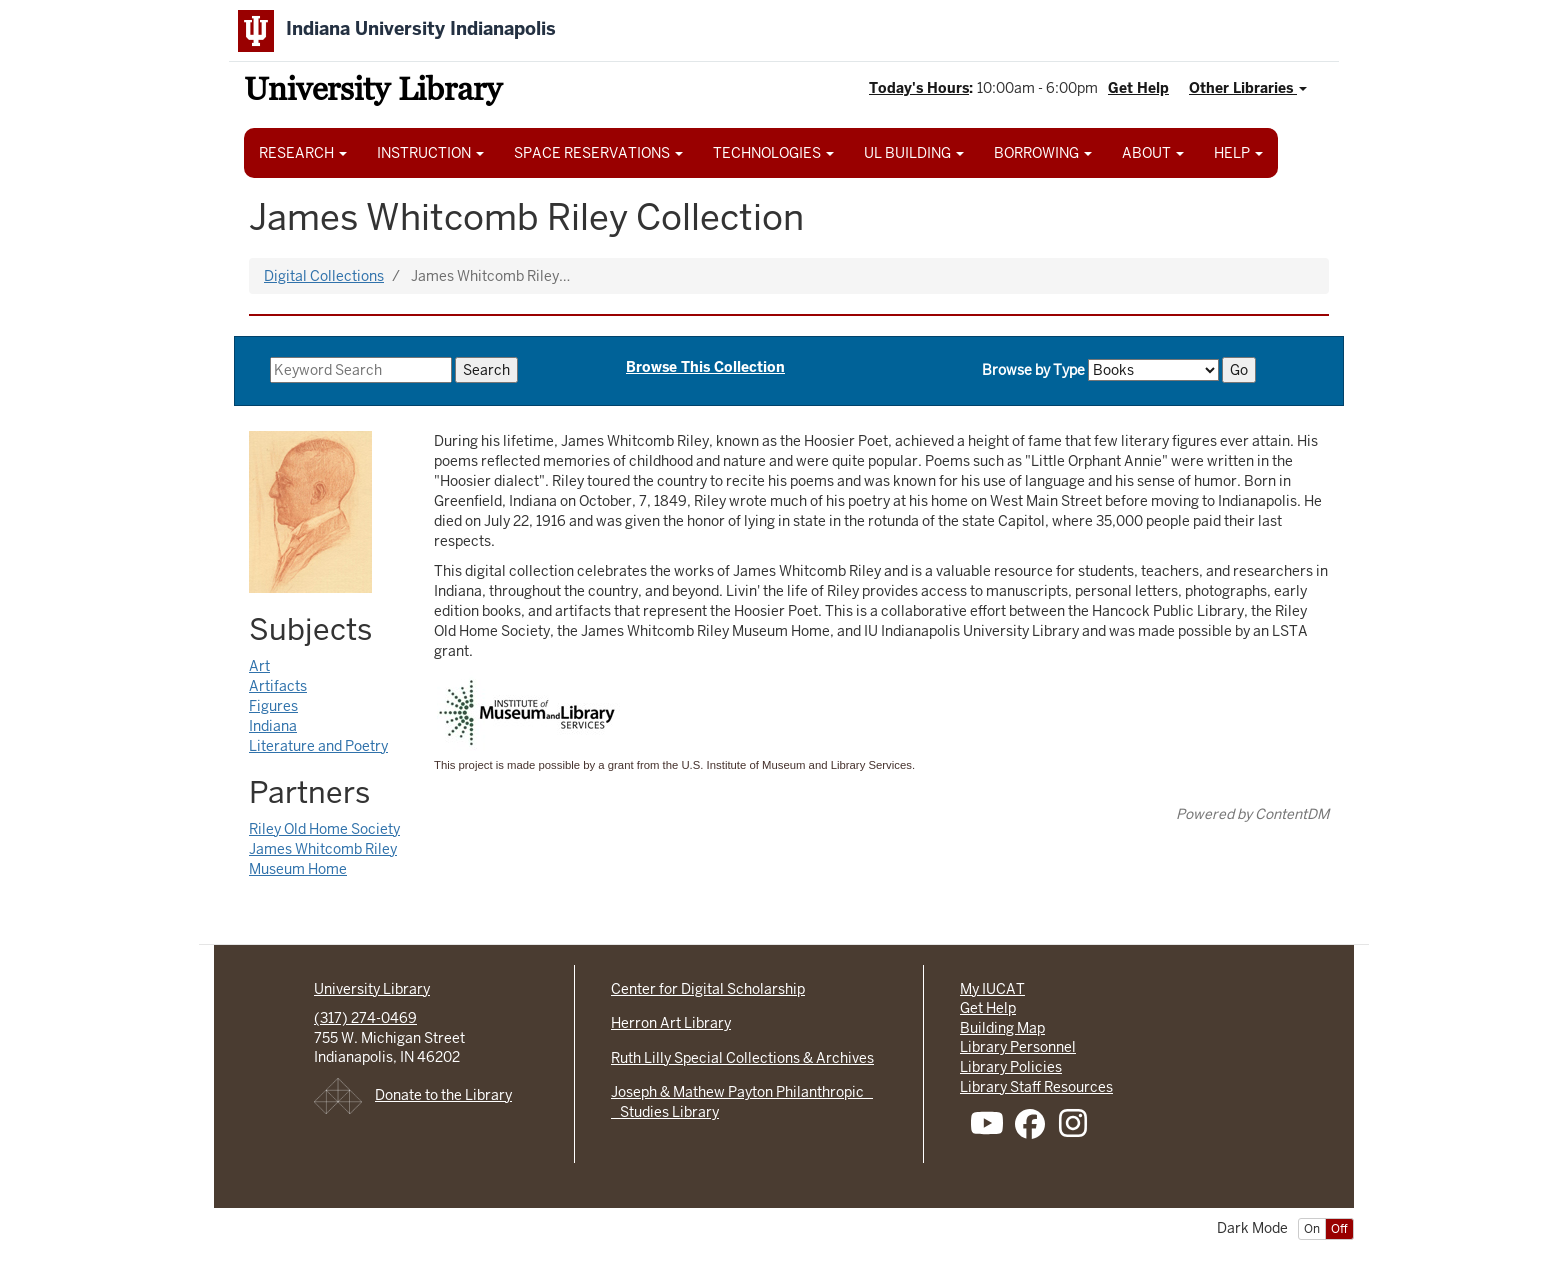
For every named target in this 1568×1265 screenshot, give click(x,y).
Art (259, 666)
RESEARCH (303, 153)
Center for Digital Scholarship (708, 989)
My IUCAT (992, 989)
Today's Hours (919, 88)
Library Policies (1011, 1067)
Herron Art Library (671, 1023)
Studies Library (665, 1112)
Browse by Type (1033, 370)
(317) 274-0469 (365, 1018)
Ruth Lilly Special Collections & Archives (742, 1058)
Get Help (1138, 88)
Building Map (1002, 1028)
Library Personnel (1018, 1047)
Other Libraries (1248, 88)
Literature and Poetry (318, 746)
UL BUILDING (914, 153)
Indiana (273, 726)
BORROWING (1043, 153)
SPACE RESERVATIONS (598, 153)
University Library (373, 92)
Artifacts (278, 686)
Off (1339, 1229)
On (1312, 1229)
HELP (1238, 153)
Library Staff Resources (1036, 1087)
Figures (273, 706)
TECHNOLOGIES (773, 153)
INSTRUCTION (430, 153)
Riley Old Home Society (324, 829)
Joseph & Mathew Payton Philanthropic (742, 1092)
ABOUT (1153, 153)
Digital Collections (324, 276)
